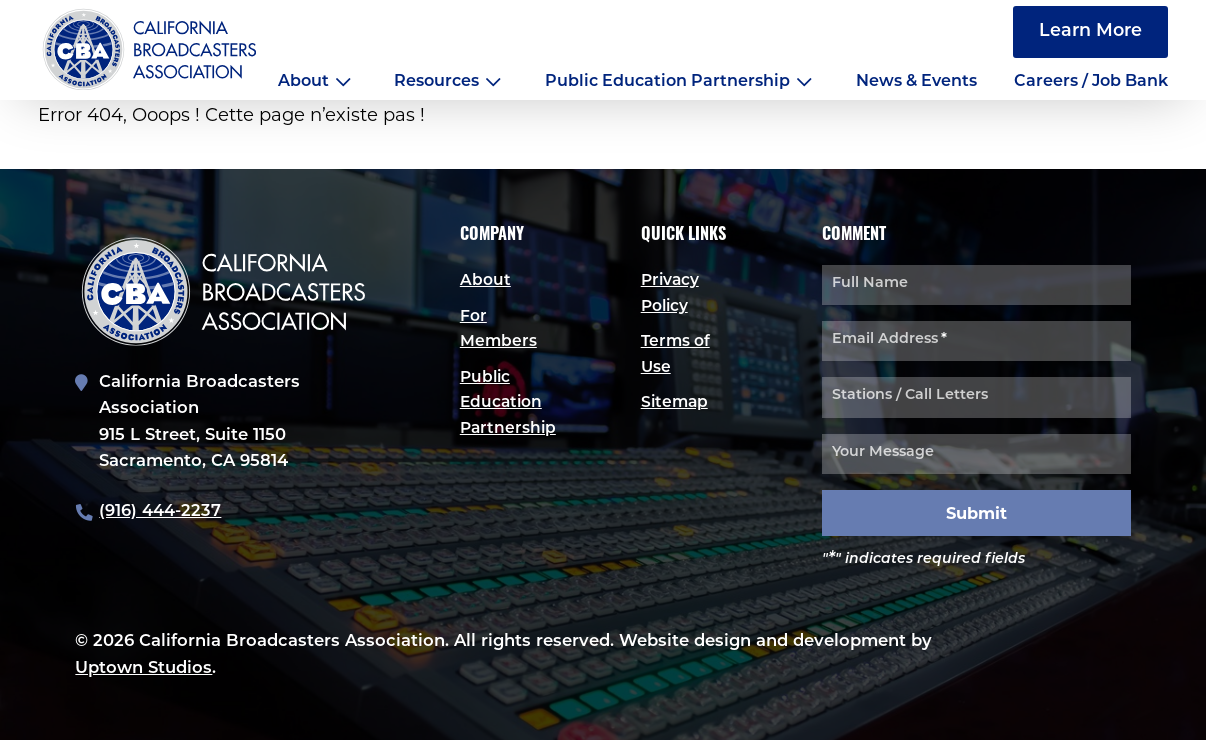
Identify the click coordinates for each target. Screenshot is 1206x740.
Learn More (1090, 31)
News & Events (916, 82)
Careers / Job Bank (1091, 82)
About (303, 82)
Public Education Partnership (667, 82)
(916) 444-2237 (160, 512)
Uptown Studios (143, 668)
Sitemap (676, 405)
